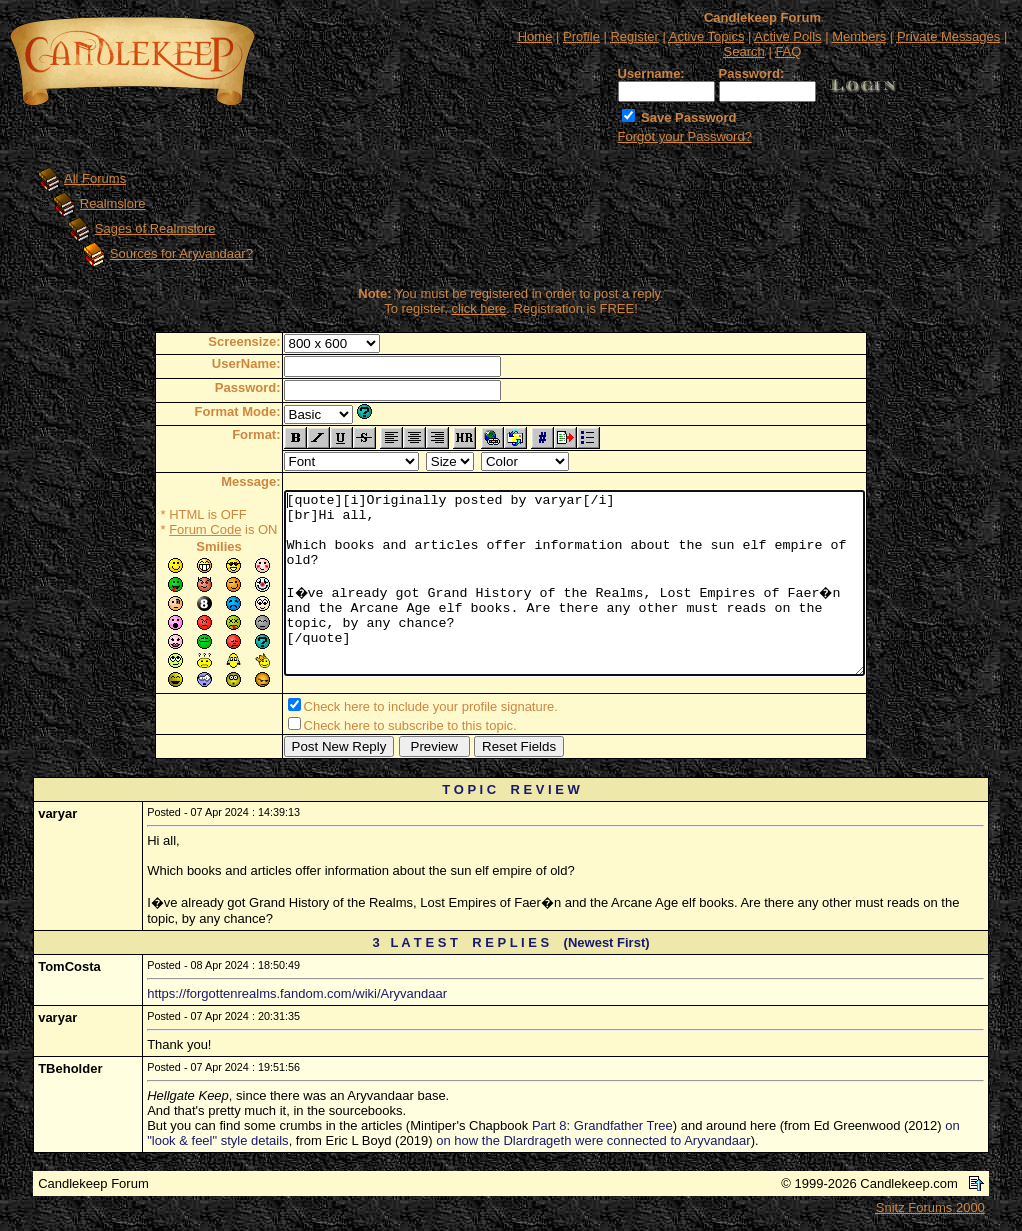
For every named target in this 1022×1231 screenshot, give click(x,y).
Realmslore (113, 203)
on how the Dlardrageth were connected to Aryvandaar (593, 1144)
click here (478, 308)
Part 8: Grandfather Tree (602, 1129)
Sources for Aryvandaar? (181, 253)
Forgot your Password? (685, 136)
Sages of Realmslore (155, 228)
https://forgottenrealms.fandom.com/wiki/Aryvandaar (297, 997)
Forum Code (170, 529)
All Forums (95, 178)
